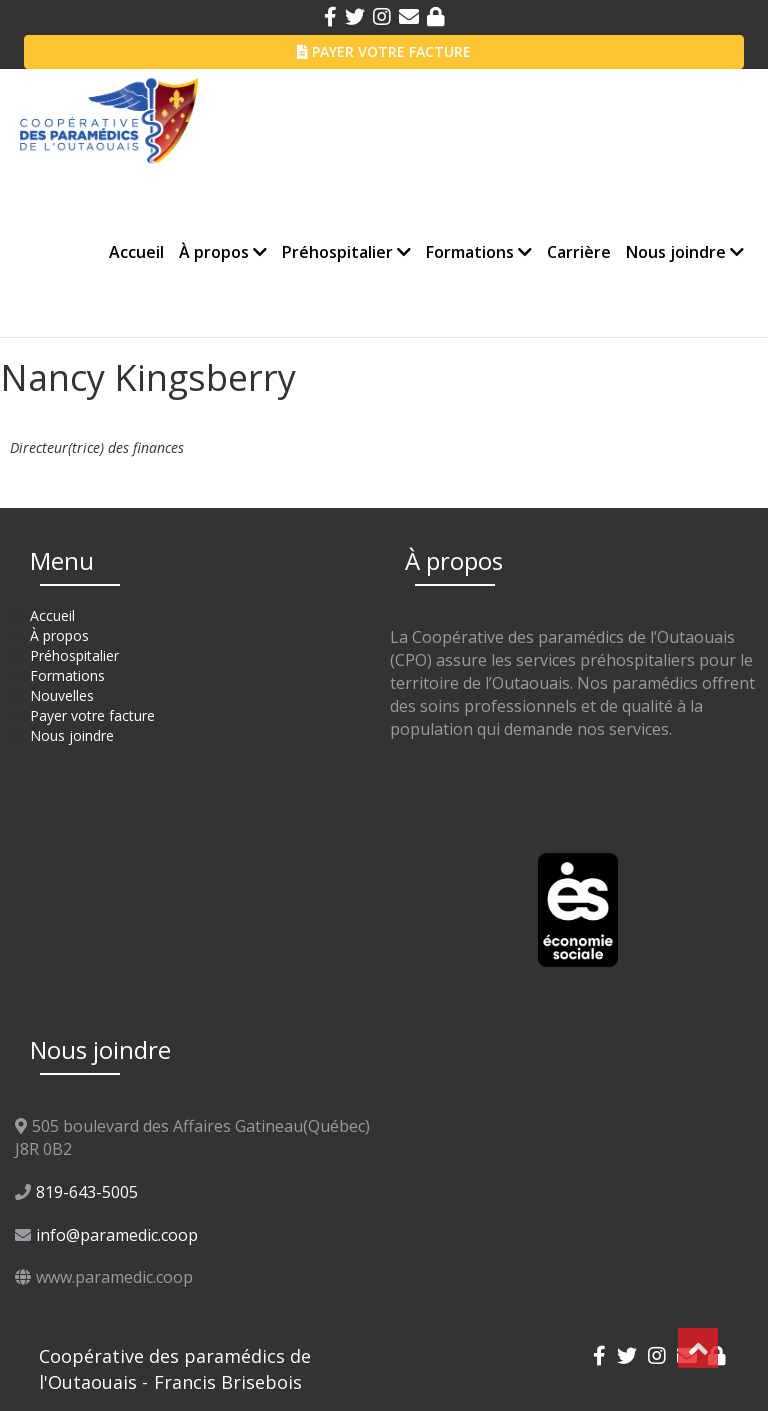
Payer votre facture (92, 715)
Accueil (136, 252)
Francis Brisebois (228, 1382)
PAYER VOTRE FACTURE (384, 51)
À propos (223, 252)
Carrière (579, 252)
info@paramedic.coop (117, 1235)
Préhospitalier (346, 252)
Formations (479, 252)
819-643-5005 (87, 1192)
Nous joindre (685, 252)
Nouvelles (62, 695)
